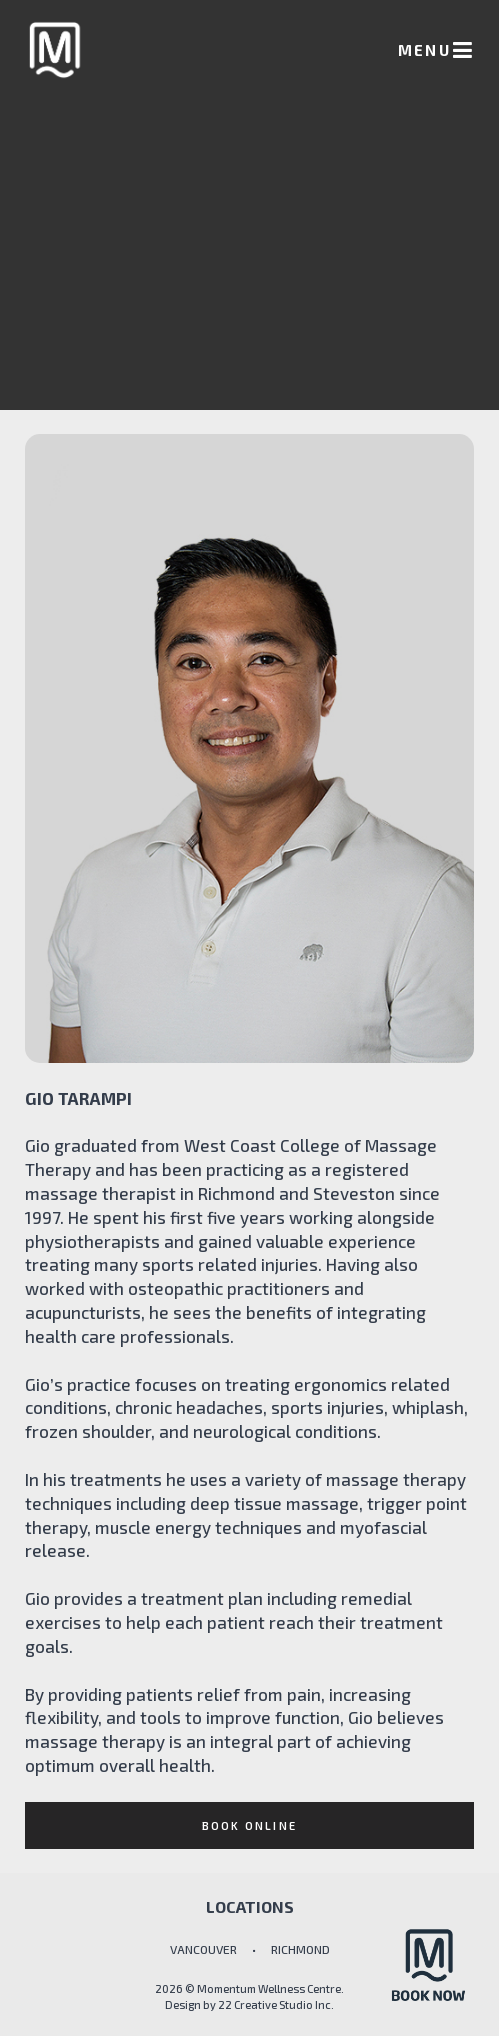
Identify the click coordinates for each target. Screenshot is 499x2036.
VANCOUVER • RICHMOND (250, 1949)
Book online (249, 1825)
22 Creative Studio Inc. (276, 2004)
